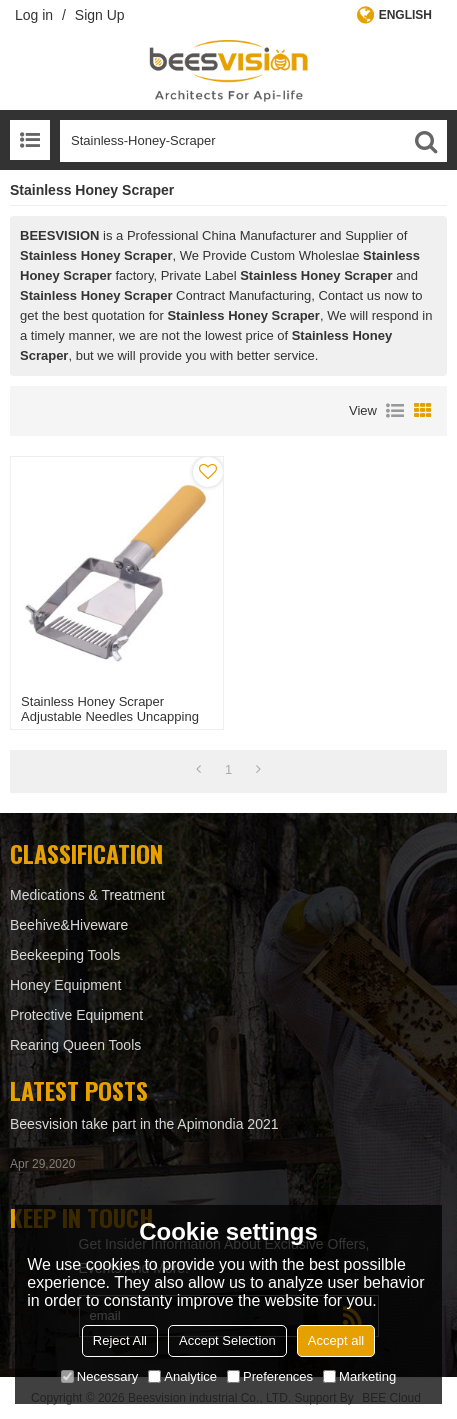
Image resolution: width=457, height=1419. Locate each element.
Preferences (270, 1376)
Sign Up (100, 15)
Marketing (359, 1376)
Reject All (120, 1340)
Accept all (336, 1340)
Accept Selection (227, 1340)
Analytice (182, 1376)
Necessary (99, 1376)
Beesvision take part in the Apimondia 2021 (144, 1124)
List (395, 411)
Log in (34, 15)
